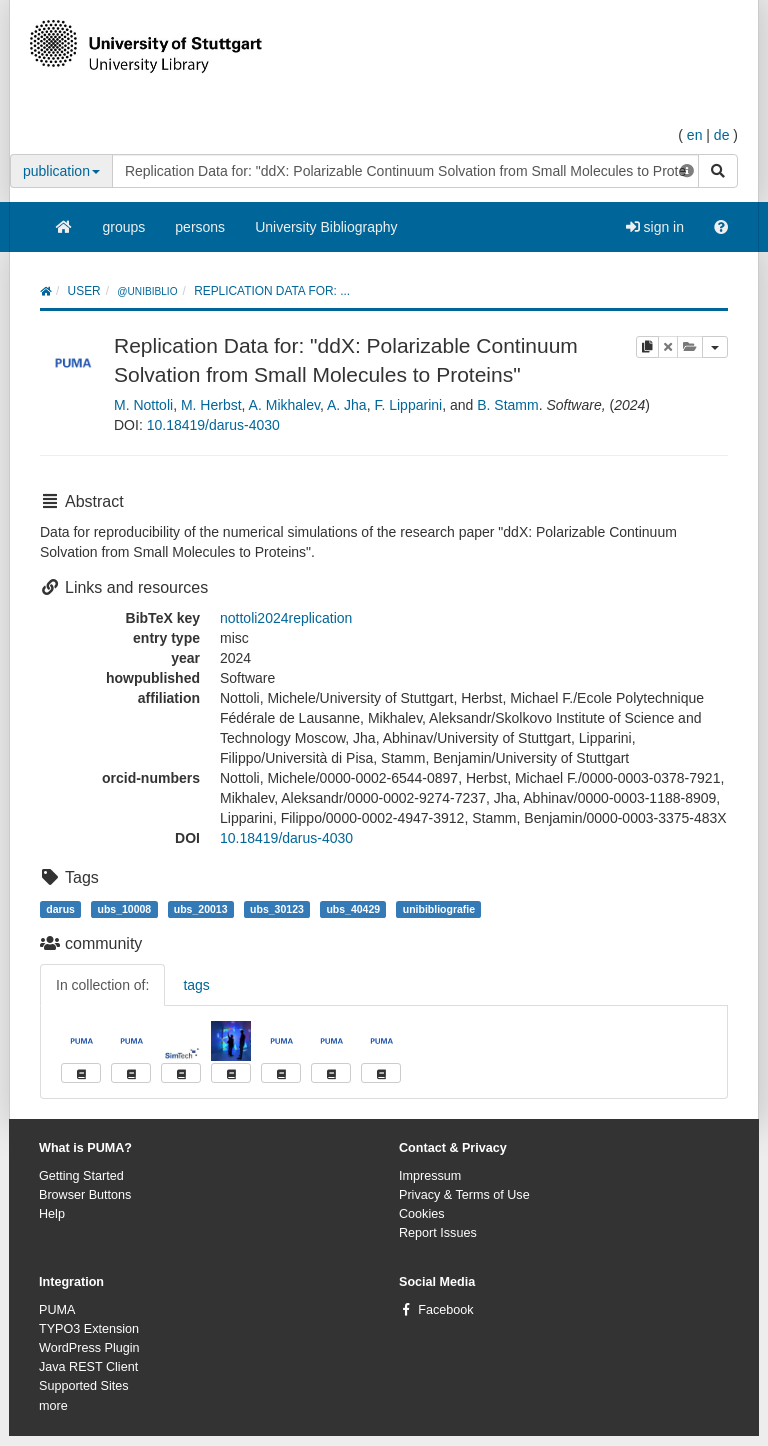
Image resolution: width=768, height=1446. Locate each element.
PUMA (57, 1310)
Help (52, 1214)
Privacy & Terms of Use (464, 1195)
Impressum (430, 1176)
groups (124, 227)
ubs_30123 (277, 909)
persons (200, 227)
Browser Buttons (85, 1195)
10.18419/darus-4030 (213, 425)
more (53, 1406)
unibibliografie (439, 909)
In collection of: (102, 985)
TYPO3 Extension (89, 1329)
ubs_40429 (353, 909)
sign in (655, 227)
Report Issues (438, 1233)
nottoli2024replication (286, 618)
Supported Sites (84, 1386)
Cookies (422, 1214)
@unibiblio (147, 291)
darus (60, 909)
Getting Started (81, 1176)
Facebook (445, 1310)
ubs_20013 (201, 909)
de (722, 135)
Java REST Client (88, 1367)
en (695, 135)
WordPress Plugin (89, 1348)
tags (196, 985)
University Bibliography (326, 227)
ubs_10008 (124, 909)
